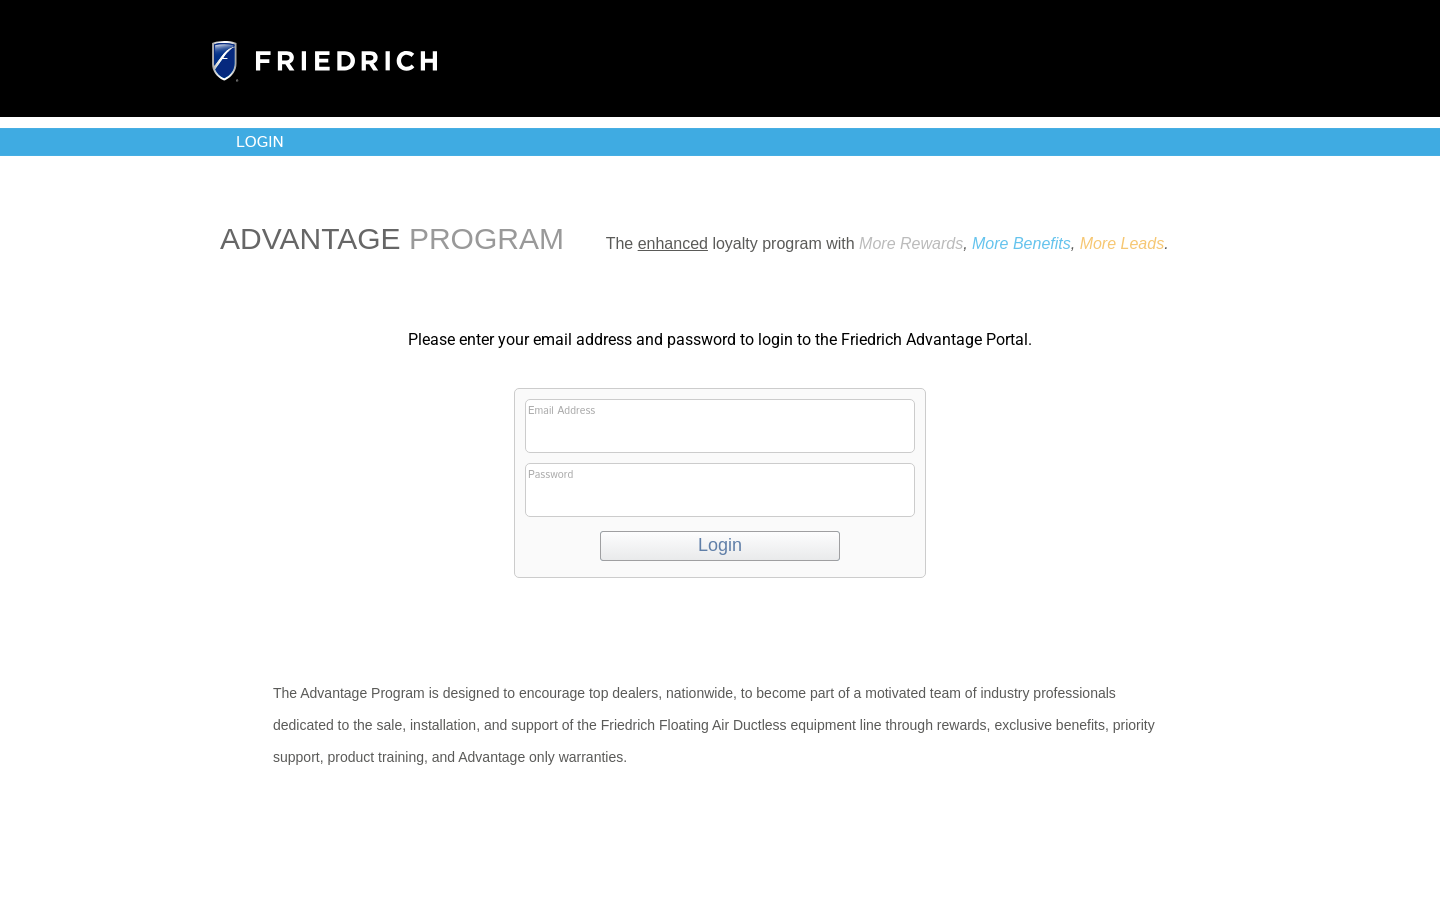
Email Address (718, 428)
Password (718, 492)
